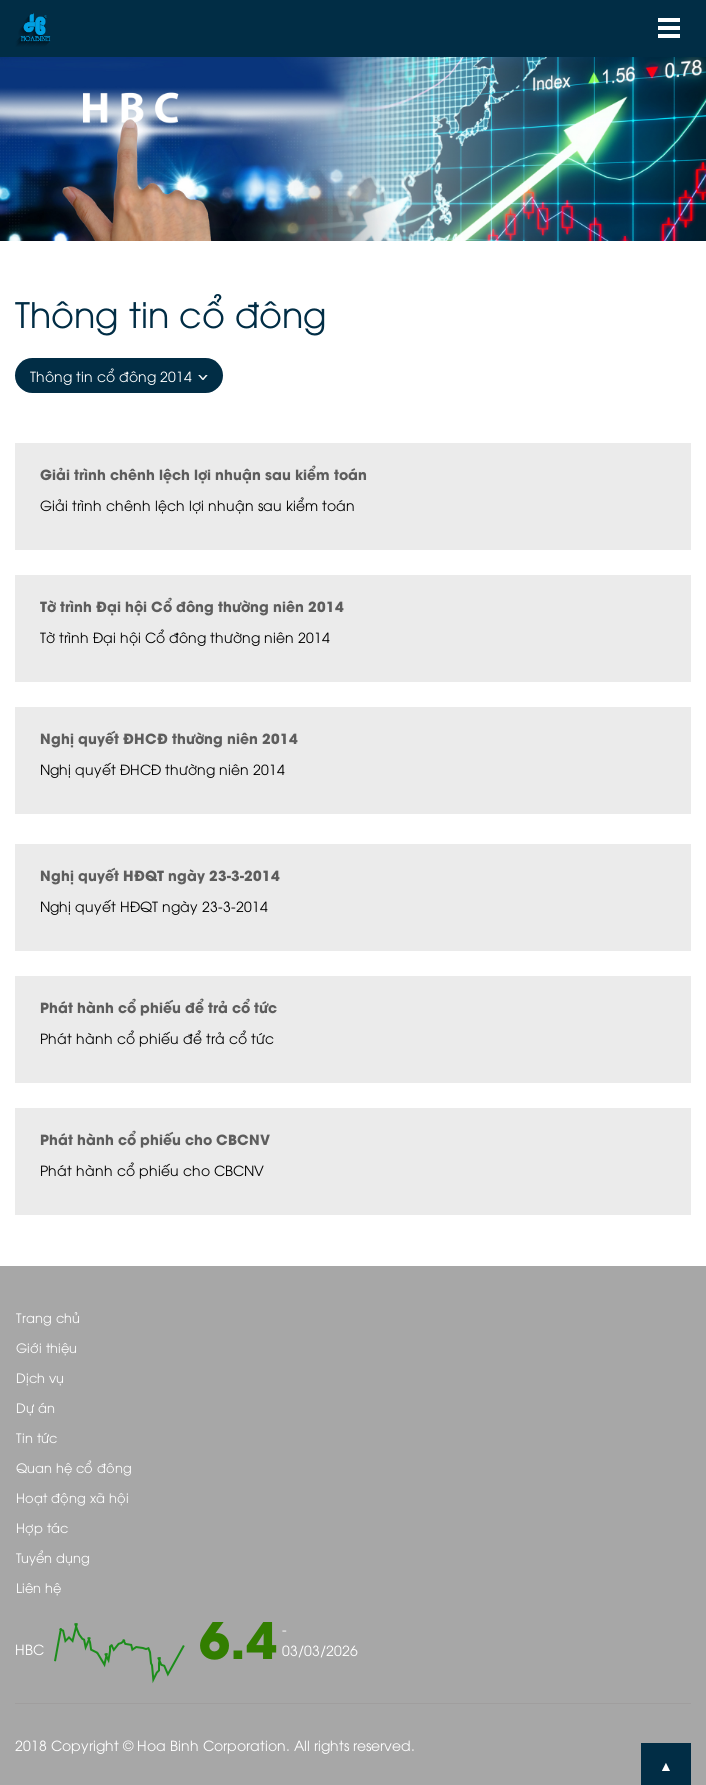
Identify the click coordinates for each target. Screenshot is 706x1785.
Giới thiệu (46, 1347)
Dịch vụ (40, 1377)
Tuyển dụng (53, 1557)
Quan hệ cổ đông (74, 1467)
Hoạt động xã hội (72, 1497)
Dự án (35, 1407)
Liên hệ (38, 1587)
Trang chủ (48, 1317)
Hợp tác (42, 1527)
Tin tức (36, 1437)
